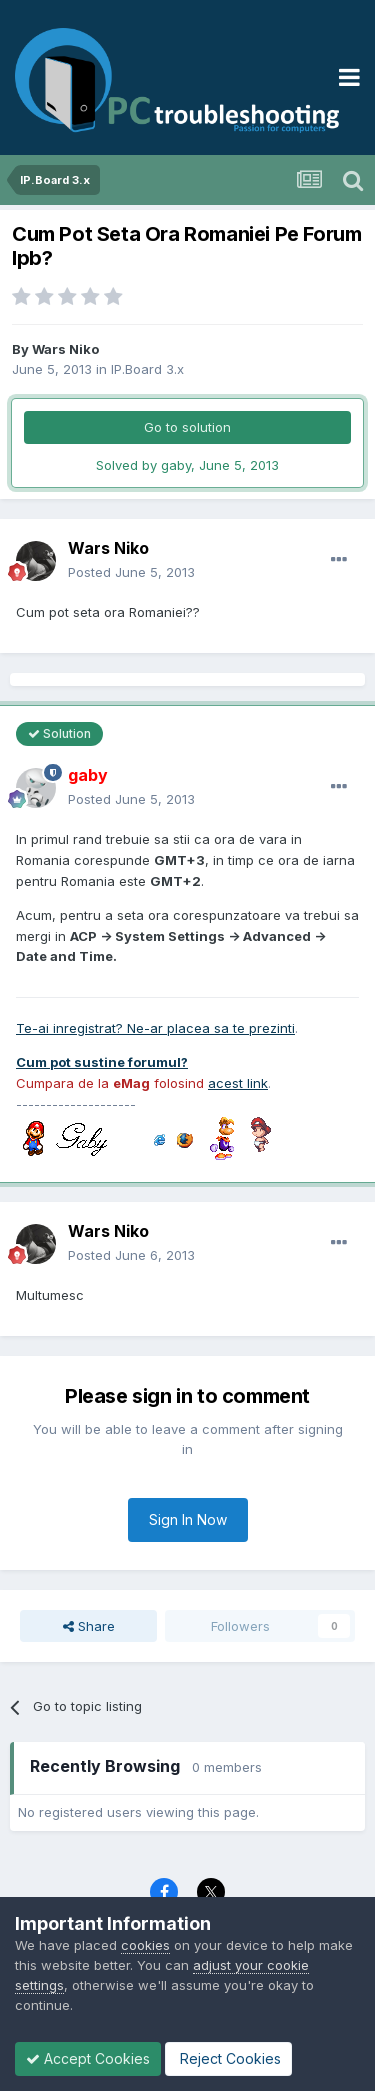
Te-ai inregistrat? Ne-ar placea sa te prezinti (155, 1028)
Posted (131, 572)
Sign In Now (188, 1519)
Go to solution (187, 427)
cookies (145, 1945)
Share (89, 1626)
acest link (238, 1083)
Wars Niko (65, 349)
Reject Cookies (228, 2058)
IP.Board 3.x (147, 369)
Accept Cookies (88, 2058)
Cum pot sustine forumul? (102, 1062)
